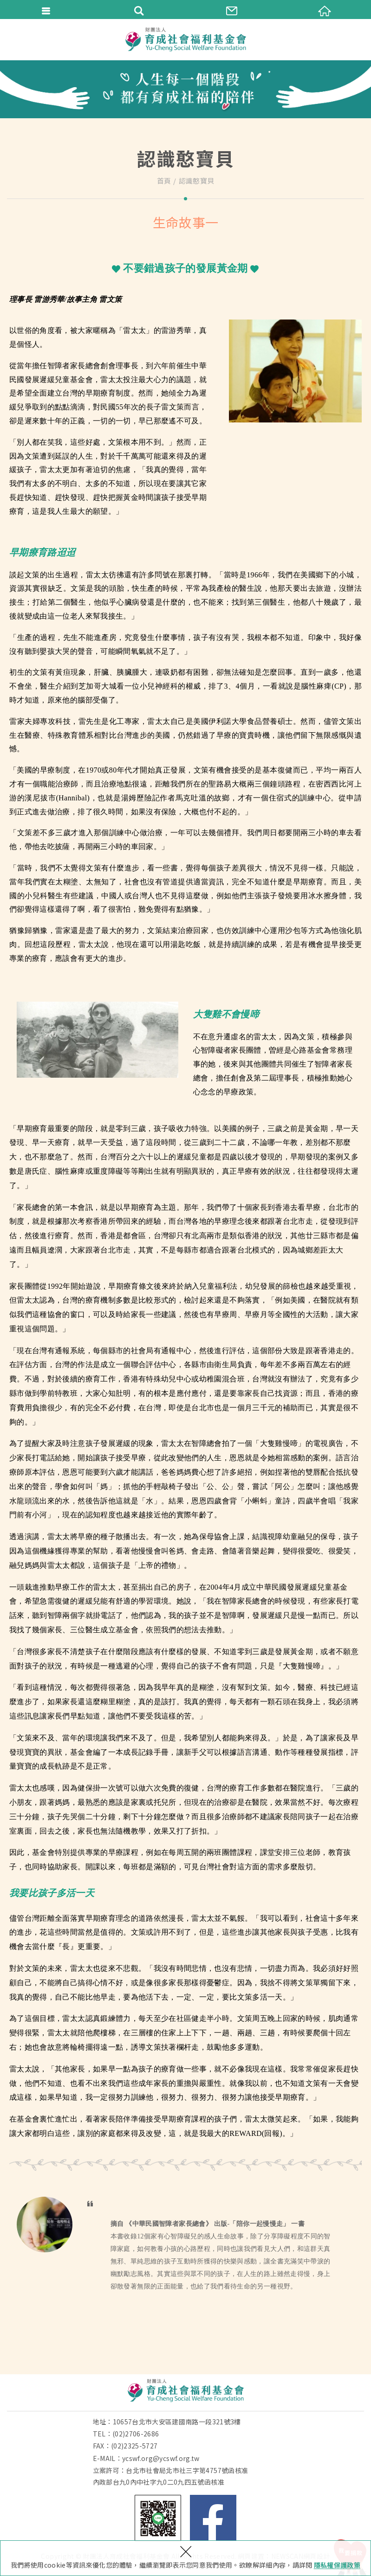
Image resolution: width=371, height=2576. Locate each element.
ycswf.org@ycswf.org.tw (161, 2458)
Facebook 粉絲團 (213, 2518)
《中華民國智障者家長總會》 (168, 2223)
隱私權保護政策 (337, 2565)
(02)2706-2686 (135, 2433)
